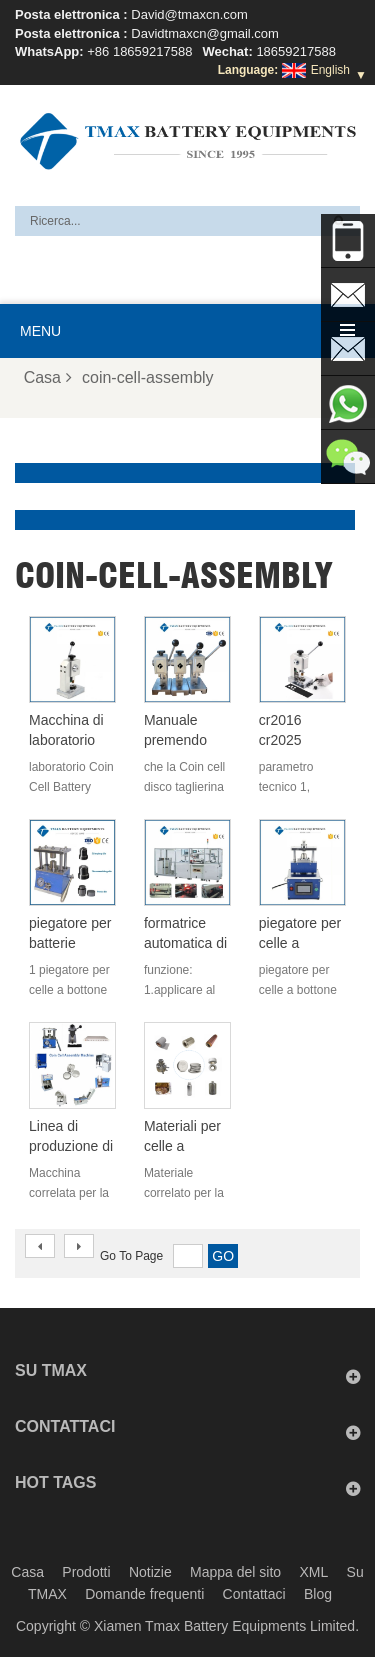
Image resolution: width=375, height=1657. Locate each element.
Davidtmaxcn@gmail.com (205, 33)
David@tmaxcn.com (189, 14)
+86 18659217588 (139, 51)
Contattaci (254, 1594)
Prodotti (86, 1572)
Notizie (150, 1572)
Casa (48, 377)
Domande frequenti (144, 1594)
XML (313, 1572)
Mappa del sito (235, 1572)
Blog (318, 1594)
